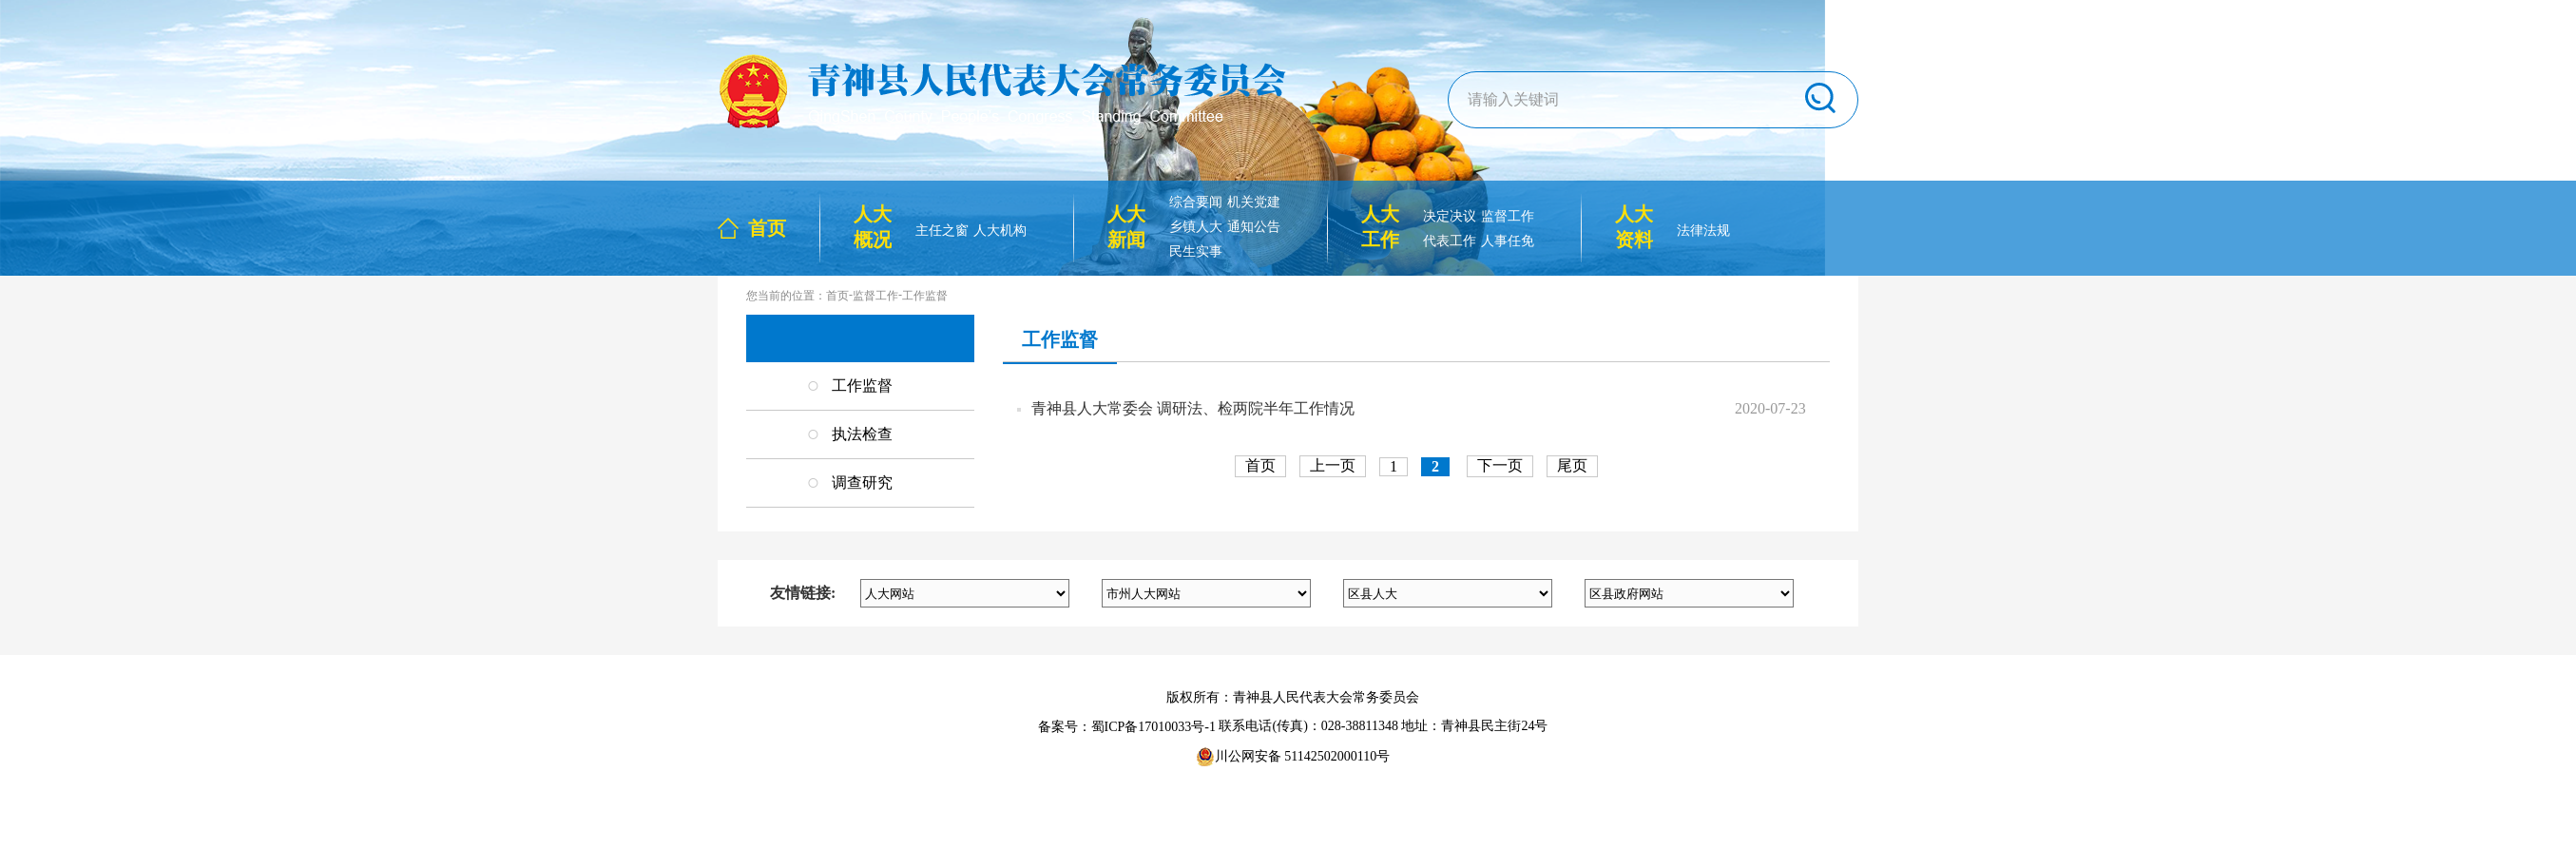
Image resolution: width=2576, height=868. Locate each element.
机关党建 (1253, 202)
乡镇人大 (1195, 227)
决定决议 (1449, 216)
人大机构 (1000, 230)
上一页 (1332, 465)
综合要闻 (1195, 202)
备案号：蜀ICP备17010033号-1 (1127, 727)
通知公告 (1253, 227)
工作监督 (925, 295)
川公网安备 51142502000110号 (1293, 756)
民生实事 (1195, 251)
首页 (767, 228)
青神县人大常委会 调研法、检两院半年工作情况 (1193, 408)
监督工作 (1507, 216)
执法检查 (862, 434)
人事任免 (1507, 241)
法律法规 (1703, 230)
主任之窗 (942, 230)
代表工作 (1449, 241)
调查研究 (862, 482)
